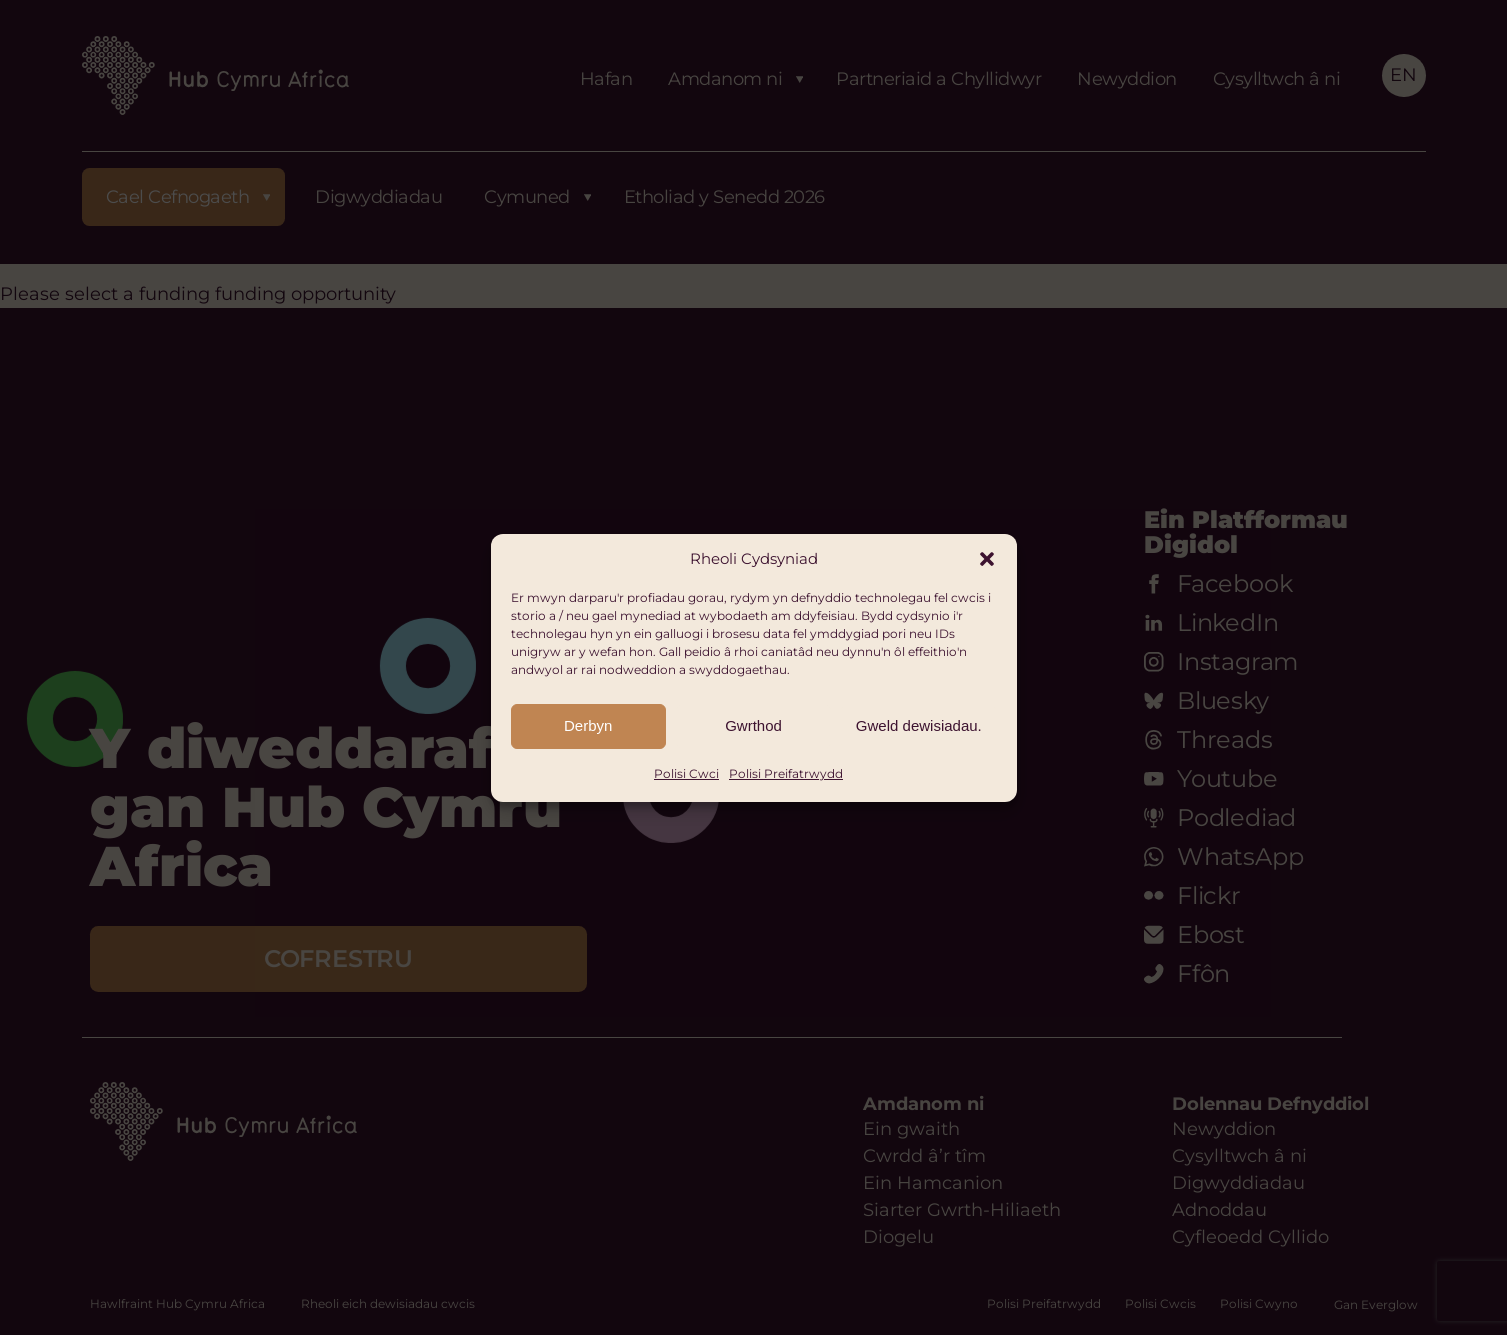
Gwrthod (753, 725)
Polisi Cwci (686, 773)
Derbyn (588, 725)
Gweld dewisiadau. (919, 725)
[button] (987, 559)
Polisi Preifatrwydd (786, 773)
